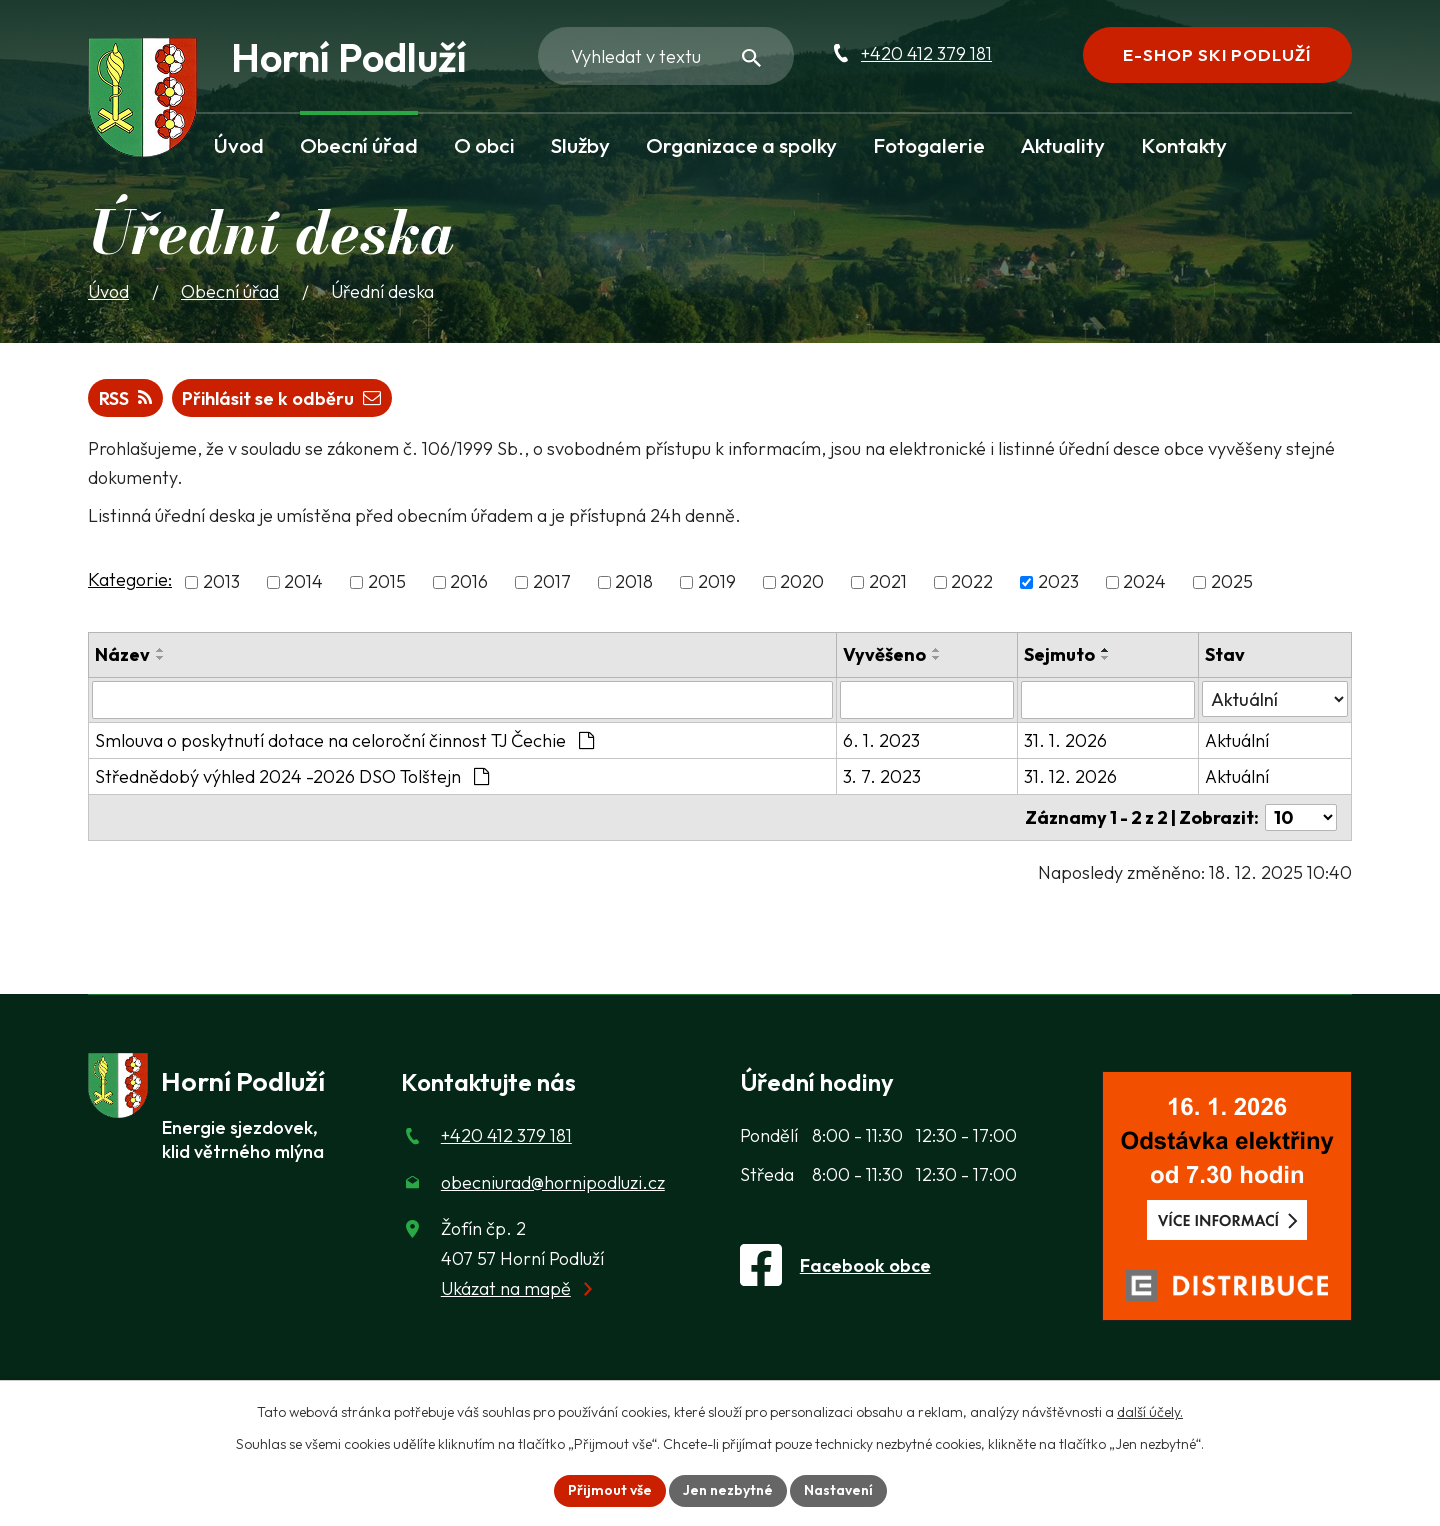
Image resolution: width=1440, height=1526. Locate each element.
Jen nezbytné (728, 1490)
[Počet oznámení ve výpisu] (1301, 817)
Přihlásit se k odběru (281, 398)
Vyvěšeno (884, 654)
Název (122, 654)
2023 (1058, 582)
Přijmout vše (610, 1490)
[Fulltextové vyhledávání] (666, 56)
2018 (634, 582)
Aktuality (1063, 145)
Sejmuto (1059, 654)
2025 (1232, 582)
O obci (484, 145)
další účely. (1150, 1412)
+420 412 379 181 (926, 53)
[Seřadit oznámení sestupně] (161, 658)
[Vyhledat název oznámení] (462, 700)
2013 (221, 582)
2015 (387, 582)
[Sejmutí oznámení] (1108, 700)
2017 (552, 582)
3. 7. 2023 (882, 776)
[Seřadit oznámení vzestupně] (161, 650)
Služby (580, 145)
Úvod (239, 145)
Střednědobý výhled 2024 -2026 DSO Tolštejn (292, 776)
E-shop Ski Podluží (1217, 54)
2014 (303, 582)
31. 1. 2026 (1065, 740)
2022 (972, 582)
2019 (717, 582)
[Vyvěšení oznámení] (927, 700)
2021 (888, 582)
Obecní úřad (359, 145)
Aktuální (1237, 740)
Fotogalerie (929, 145)
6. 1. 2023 (881, 740)
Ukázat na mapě (506, 1288)
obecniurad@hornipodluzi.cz (553, 1182)
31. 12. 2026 (1070, 776)
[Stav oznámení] (1275, 699)
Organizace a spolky (741, 145)
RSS (125, 398)
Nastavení (838, 1490)
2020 (802, 582)
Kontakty (1184, 145)
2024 (1144, 582)
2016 (469, 582)
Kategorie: (130, 579)
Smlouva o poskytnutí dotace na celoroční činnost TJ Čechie (344, 740)
